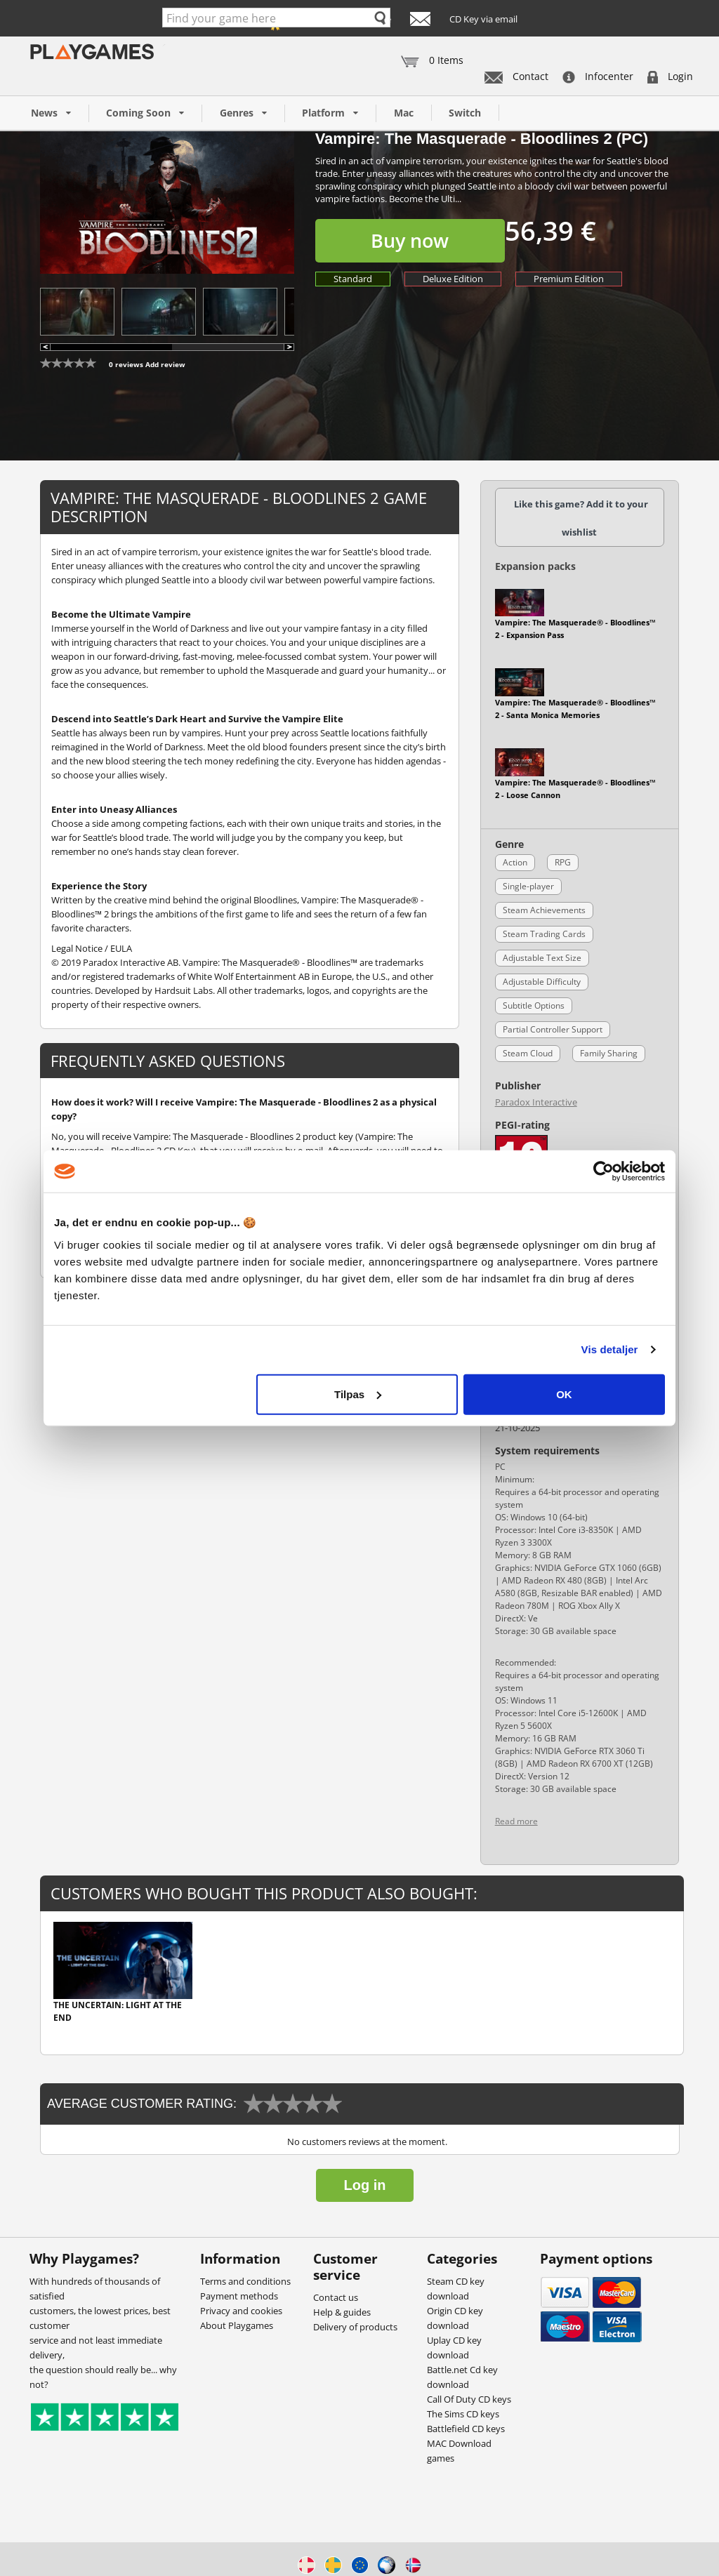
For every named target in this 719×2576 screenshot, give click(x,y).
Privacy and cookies (241, 2310)
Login (670, 76)
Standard (353, 278)
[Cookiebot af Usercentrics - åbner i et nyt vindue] (603, 1171)
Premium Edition (569, 278)
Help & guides (342, 2312)
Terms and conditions (245, 2281)
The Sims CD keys (463, 2414)
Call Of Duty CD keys (469, 2399)
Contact (516, 76)
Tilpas (357, 1394)
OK (564, 1394)
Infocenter (597, 76)
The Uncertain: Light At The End (117, 2011)
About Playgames (236, 2325)
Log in (365, 2185)
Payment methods (239, 2296)
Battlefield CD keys (466, 2428)
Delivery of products (355, 2327)
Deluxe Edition (453, 278)
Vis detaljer (609, 1349)
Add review (165, 364)
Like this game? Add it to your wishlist (581, 518)
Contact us (335, 2297)
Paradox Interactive (536, 1102)
